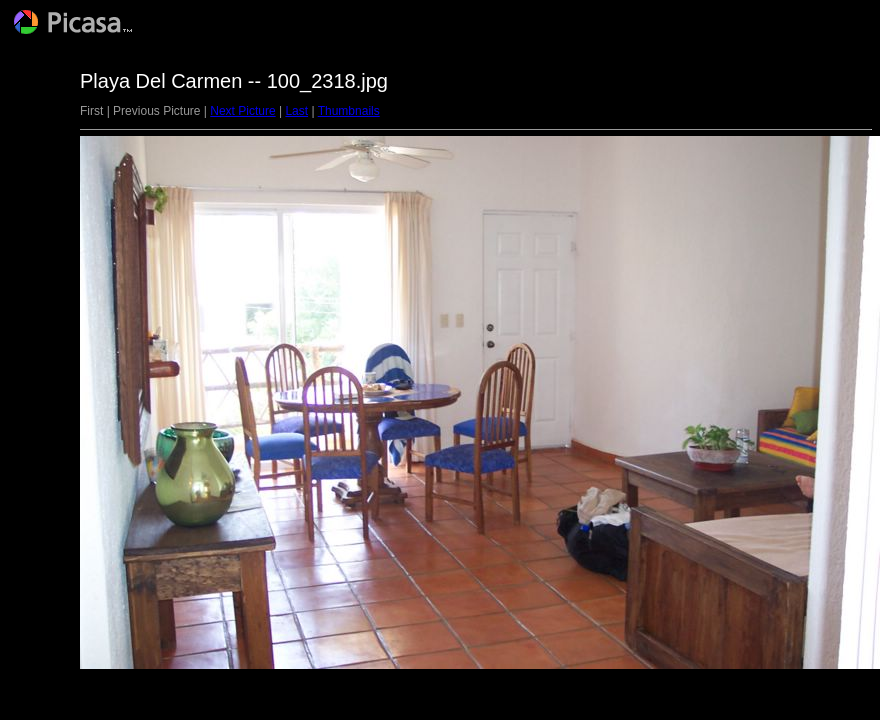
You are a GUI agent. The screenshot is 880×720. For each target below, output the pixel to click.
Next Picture (242, 111)
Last (296, 111)
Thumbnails (349, 111)
